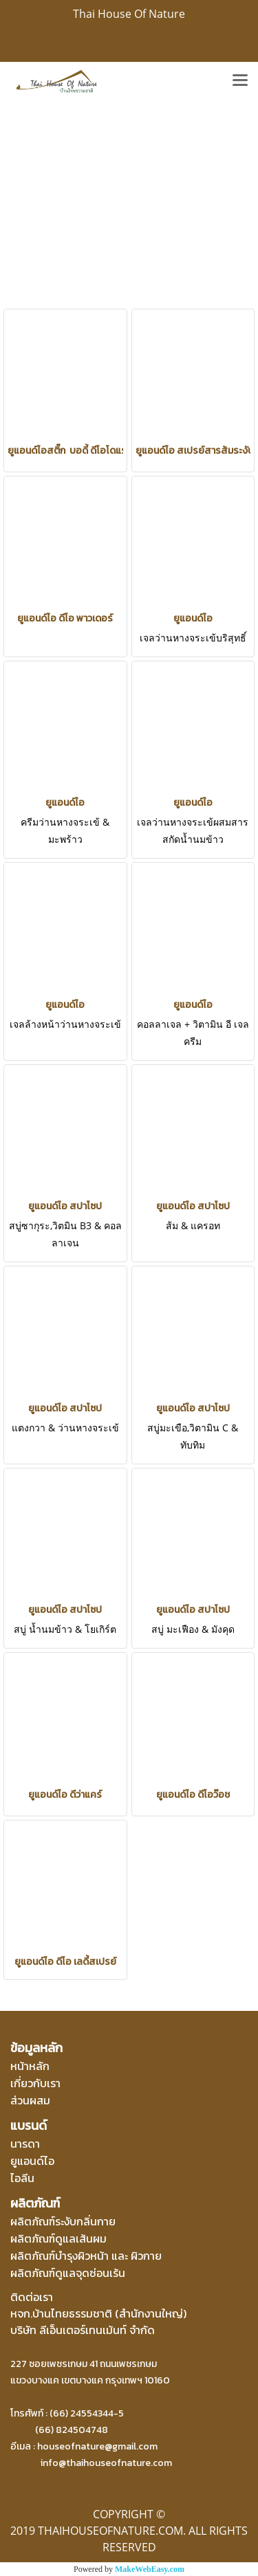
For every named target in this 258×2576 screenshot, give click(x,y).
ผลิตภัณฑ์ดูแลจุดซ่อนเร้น (67, 2273)
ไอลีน (22, 2178)
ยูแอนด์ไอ (32, 2161)
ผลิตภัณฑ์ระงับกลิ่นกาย (63, 2221)
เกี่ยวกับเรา (35, 2083)
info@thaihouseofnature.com (106, 2463)
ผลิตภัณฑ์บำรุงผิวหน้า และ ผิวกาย (86, 2255)
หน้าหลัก (30, 2066)
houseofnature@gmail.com (97, 2446)
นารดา (25, 2143)
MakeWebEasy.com (149, 2569)
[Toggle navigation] (240, 81)
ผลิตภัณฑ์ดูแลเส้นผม (58, 2238)
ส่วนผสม (30, 2100)
